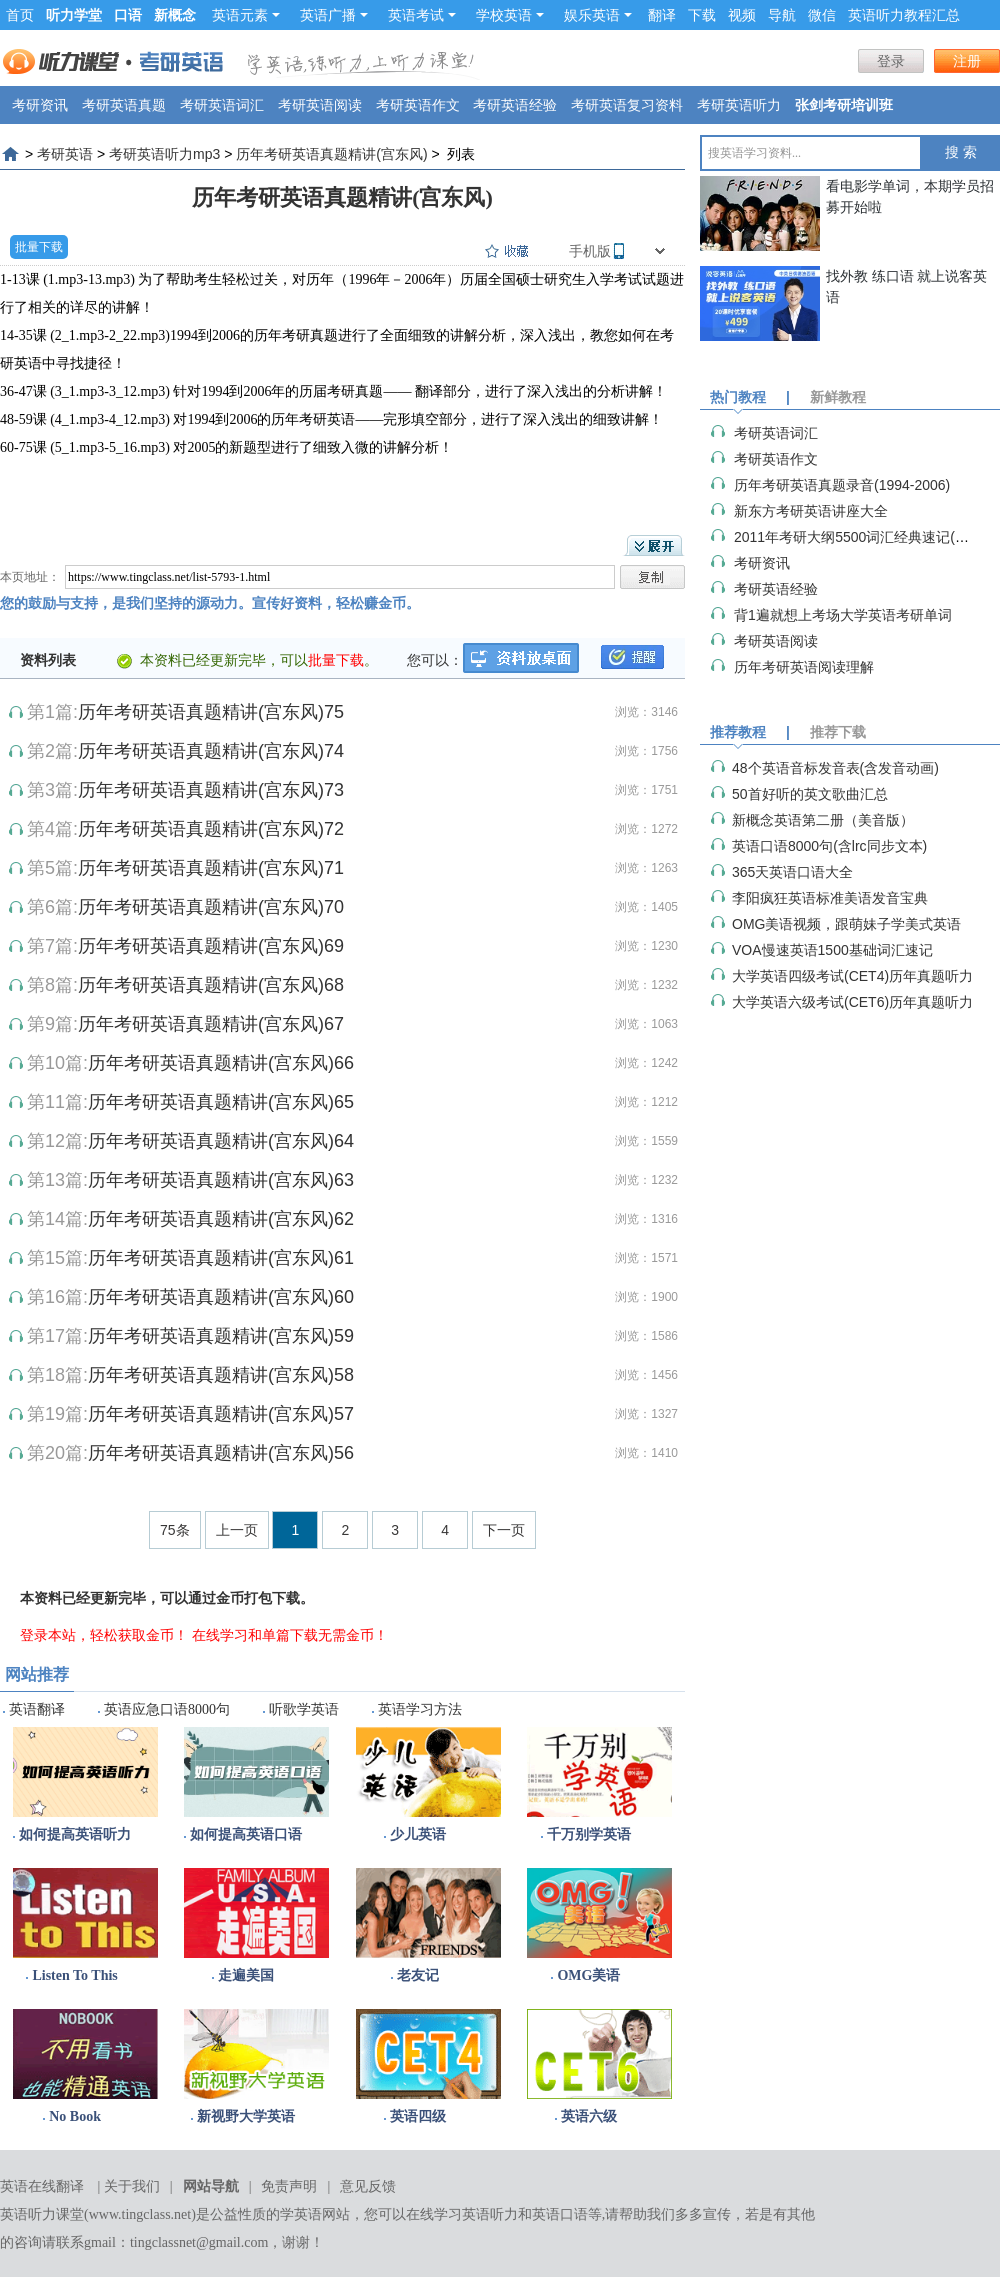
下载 (702, 15)
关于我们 (132, 2186)
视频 (742, 15)
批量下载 (39, 247)
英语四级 (418, 2116)
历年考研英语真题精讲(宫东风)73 (211, 790)
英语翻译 (37, 1709)
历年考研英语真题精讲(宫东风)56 (221, 1453)
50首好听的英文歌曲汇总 (810, 794)
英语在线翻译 (42, 2186)
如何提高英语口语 (246, 1834)
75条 (175, 1530)
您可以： (435, 660)
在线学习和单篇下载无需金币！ (290, 1635)
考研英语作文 (418, 105)
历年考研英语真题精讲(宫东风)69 (211, 946)
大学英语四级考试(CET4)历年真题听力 (852, 976)
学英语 (301, 2214)
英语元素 (246, 15)
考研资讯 (40, 105)
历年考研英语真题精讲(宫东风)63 (221, 1180)
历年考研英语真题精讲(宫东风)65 (221, 1102)
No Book (75, 2116)
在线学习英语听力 (462, 2214)
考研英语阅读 (320, 105)
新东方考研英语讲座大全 (811, 511)
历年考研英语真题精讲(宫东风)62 (221, 1219)
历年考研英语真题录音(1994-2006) (842, 485)
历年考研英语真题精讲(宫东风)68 (211, 985)
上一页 (237, 1530)
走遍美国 (246, 1975)
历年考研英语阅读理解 (804, 667)
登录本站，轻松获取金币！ (104, 1635)
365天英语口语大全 (792, 872)
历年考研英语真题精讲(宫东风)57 (221, 1414)
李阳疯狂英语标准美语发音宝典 (830, 898)
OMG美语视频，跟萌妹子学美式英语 (846, 924)
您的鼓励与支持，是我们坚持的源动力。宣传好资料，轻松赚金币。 (210, 603)
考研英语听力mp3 (164, 154)
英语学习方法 (420, 1709)
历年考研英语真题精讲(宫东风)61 (221, 1258)
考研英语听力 (739, 105)
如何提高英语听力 (75, 1834)
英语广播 (334, 15)
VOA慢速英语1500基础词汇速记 (832, 950)
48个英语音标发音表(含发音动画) (835, 768)
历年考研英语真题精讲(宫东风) (331, 154)
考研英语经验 (515, 105)
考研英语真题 (124, 105)
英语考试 (422, 15)
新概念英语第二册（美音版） (823, 820)
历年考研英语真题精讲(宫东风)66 (221, 1063)
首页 (20, 15)
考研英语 (65, 154)
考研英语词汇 (222, 105)
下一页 (504, 1530)
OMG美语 (588, 1975)
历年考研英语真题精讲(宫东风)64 (221, 1141)
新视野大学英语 (246, 2116)
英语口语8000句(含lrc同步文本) (829, 846)
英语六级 (589, 2116)
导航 (782, 15)
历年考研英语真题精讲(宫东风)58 (221, 1375)
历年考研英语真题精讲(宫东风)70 (211, 907)
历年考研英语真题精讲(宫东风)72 (211, 829)
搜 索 (961, 152)
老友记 (418, 1975)
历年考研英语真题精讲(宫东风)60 (221, 1297)
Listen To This (74, 1975)
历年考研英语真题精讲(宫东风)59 (221, 1336)
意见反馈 (368, 2186)
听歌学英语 (304, 1709)
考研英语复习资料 (627, 105)
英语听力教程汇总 (904, 15)
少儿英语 (418, 1834)
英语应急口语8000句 (167, 1709)
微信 (822, 15)
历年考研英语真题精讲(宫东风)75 (211, 712)
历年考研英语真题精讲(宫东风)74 (211, 751)
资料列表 (48, 660)
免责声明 (289, 2186)
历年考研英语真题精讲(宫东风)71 (211, 868)
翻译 (662, 15)
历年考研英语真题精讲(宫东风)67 (211, 1024)
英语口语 (560, 2214)
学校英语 (510, 15)
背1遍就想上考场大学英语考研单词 (843, 615)
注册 (967, 61)
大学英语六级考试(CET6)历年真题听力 (852, 1002)
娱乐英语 (598, 15)
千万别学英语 (589, 1834)
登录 (891, 61)
